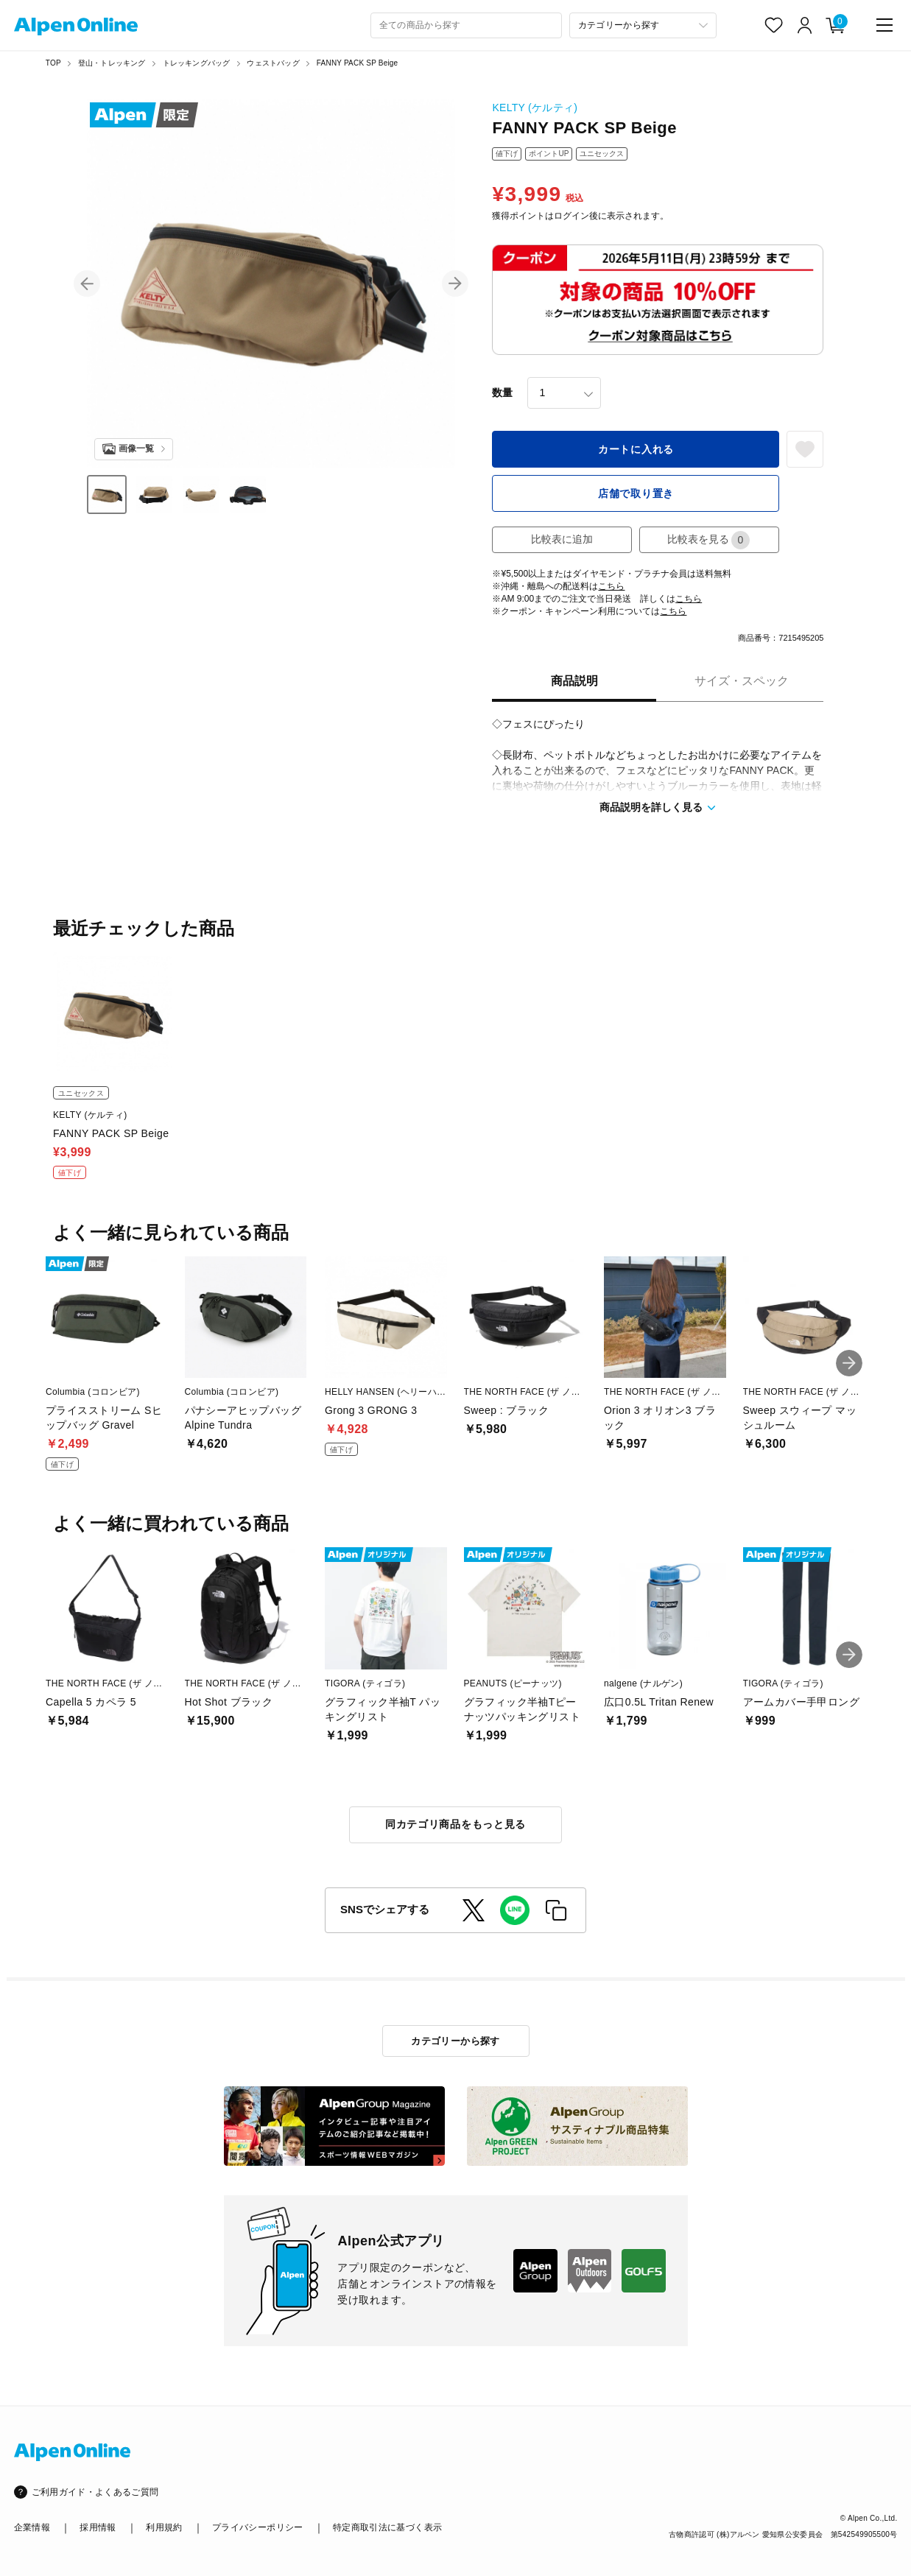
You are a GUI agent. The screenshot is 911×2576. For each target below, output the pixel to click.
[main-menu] (884, 25)
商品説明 (574, 681)
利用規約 (164, 2527)
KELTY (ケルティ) (534, 107)
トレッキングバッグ (197, 63)
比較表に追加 (562, 539)
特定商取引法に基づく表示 (387, 2527)
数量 (502, 392)
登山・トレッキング (112, 63)
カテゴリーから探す (455, 2041)
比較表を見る (708, 540)
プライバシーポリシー (257, 2527)
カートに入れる (636, 449)
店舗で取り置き (636, 493)
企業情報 (32, 2527)
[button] (87, 283)
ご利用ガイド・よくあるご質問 (95, 2492)
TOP (53, 63)
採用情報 (98, 2527)
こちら (611, 586)
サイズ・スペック (741, 681)
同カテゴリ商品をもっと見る (455, 1824)
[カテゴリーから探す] (643, 25)
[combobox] (466, 25)
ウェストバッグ (273, 63)
